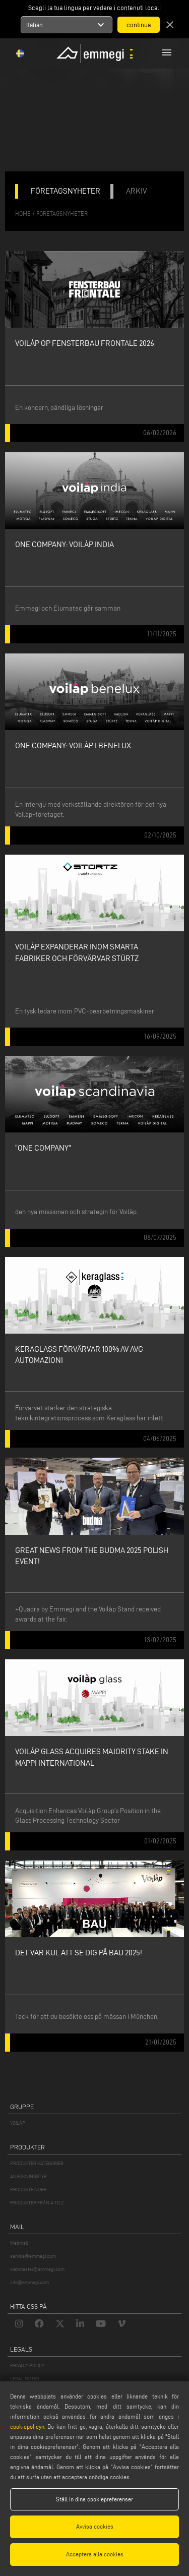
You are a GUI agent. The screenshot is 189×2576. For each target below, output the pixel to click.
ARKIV (136, 191)
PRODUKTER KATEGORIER (37, 2163)
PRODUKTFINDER (28, 2189)
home (23, 213)
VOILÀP (17, 2123)
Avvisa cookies (94, 2526)
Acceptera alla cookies (94, 2554)
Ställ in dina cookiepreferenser (94, 2499)
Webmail (19, 2243)
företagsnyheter (62, 213)
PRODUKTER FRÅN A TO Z (37, 2202)
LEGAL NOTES (24, 2378)
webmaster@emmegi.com (37, 2269)
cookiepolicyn (27, 2426)
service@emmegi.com (33, 2256)
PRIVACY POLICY (27, 2365)
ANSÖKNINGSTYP (28, 2176)
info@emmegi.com (29, 2282)
